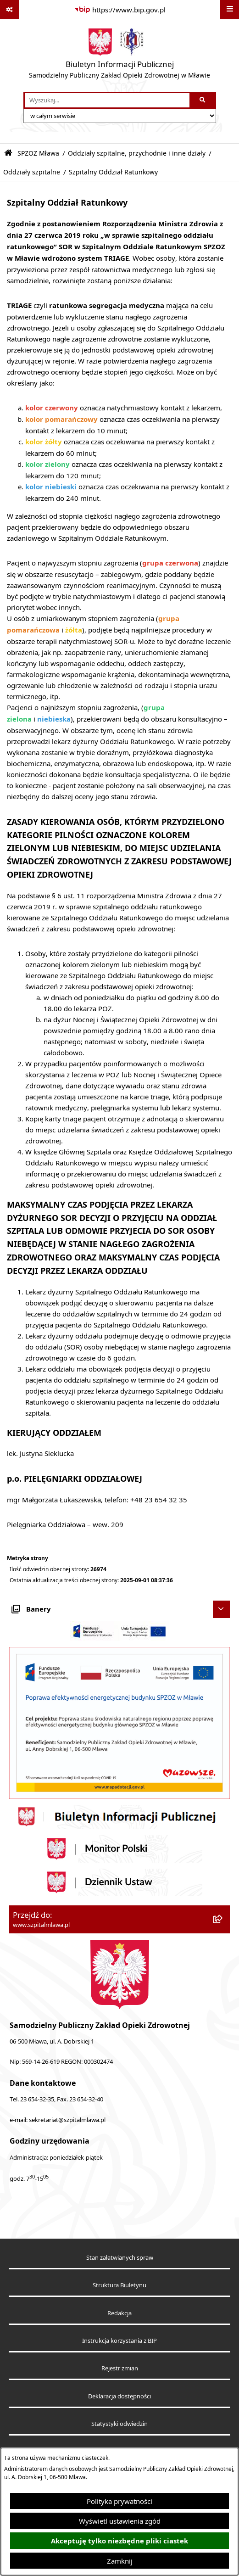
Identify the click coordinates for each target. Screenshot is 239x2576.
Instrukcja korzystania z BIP (119, 2341)
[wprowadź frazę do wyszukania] (107, 100)
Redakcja (119, 2313)
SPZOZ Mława (38, 153)
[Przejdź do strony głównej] (119, 55)
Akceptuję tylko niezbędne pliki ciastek (119, 2541)
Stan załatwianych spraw (119, 2258)
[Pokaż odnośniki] (9, 9)
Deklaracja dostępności (119, 2396)
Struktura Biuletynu (119, 2285)
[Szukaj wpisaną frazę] (203, 100)
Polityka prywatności (119, 2501)
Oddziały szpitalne (31, 172)
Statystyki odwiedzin (119, 2424)
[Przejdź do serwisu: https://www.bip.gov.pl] (119, 9)
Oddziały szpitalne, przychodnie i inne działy (137, 153)
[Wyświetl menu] (229, 9)
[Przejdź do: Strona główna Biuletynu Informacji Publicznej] (8, 153)
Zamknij (120, 2560)
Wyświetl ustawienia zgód (120, 2521)
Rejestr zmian (119, 2368)
